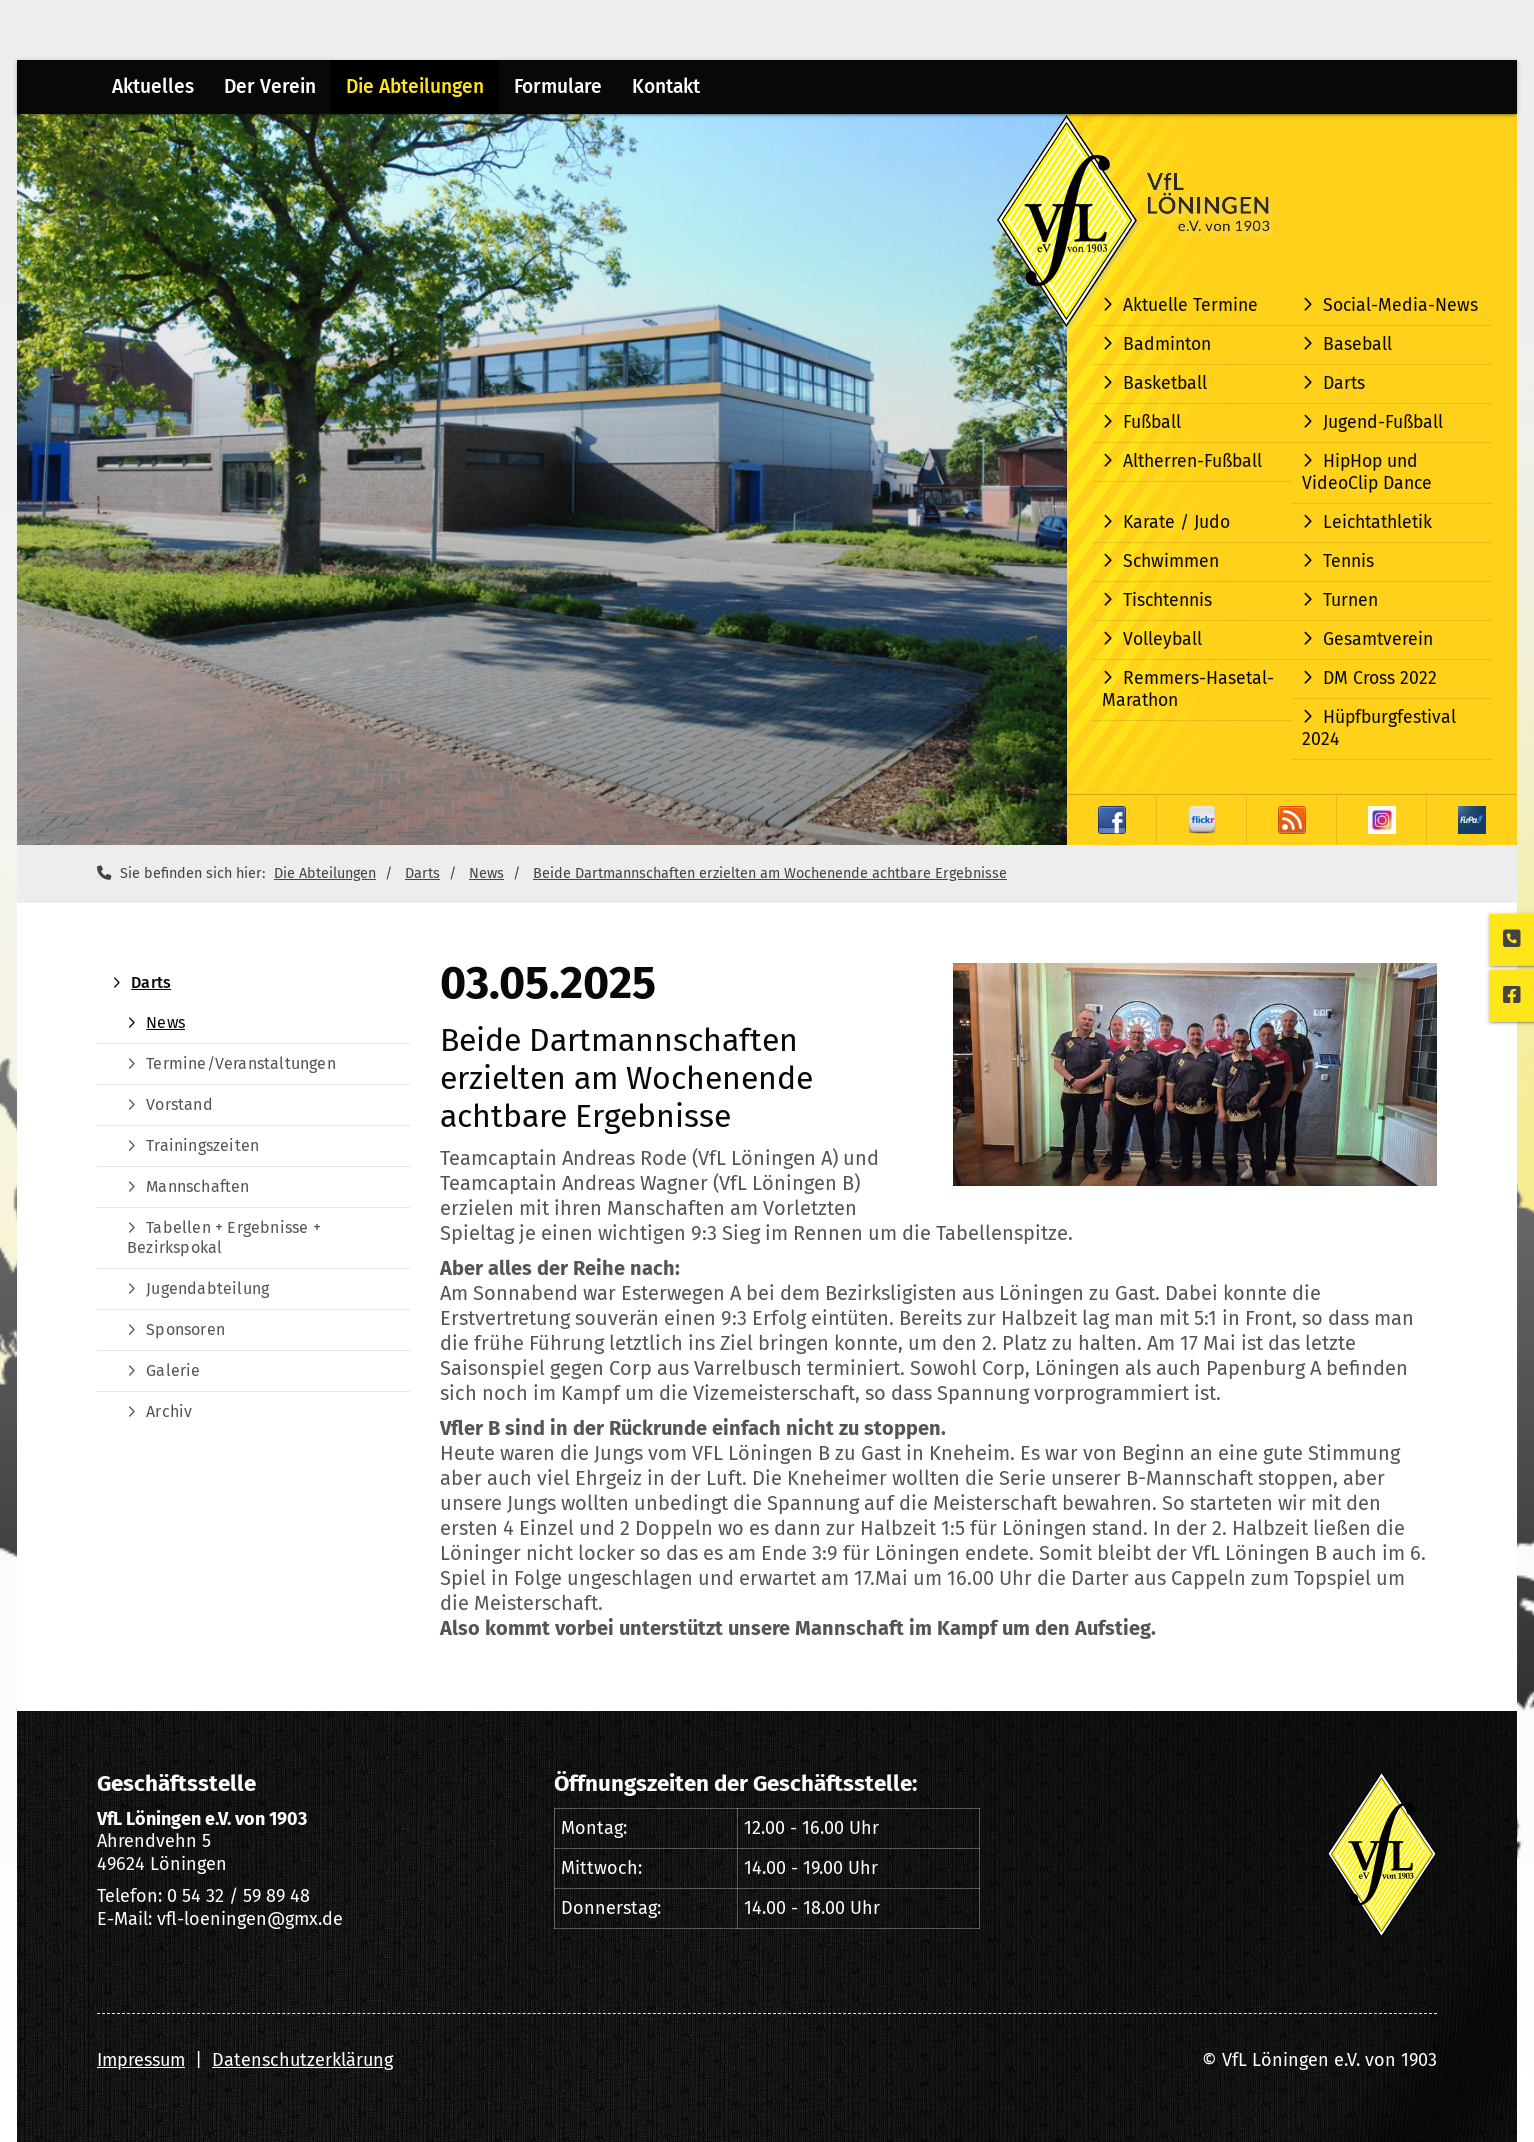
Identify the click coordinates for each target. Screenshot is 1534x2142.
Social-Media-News (1400, 305)
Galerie (173, 1370)
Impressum (141, 2060)
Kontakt (666, 86)
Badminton (1167, 344)
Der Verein (270, 86)
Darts (1344, 383)
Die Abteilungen (415, 86)
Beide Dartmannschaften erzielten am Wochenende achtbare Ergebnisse (770, 873)
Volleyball (1162, 639)
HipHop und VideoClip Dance (1367, 472)
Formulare (558, 86)
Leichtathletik (1377, 522)
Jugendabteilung (207, 1288)
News (486, 873)
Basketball (1165, 383)
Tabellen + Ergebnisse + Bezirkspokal (224, 1237)
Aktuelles (153, 86)
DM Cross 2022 (1380, 678)
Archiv (169, 1411)
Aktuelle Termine (1190, 305)
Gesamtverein (1378, 639)
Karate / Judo (1176, 522)
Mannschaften (197, 1186)
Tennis (1348, 561)
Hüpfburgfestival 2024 (1379, 728)
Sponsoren (185, 1329)
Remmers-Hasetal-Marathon (1188, 689)
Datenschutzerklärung (302, 2060)
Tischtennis (1167, 600)
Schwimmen (1171, 561)
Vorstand (179, 1104)
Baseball (1357, 344)
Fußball (1152, 422)
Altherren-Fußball (1192, 461)
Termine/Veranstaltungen (241, 1063)
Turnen (1350, 600)
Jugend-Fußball (1383, 422)
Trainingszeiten (202, 1145)
